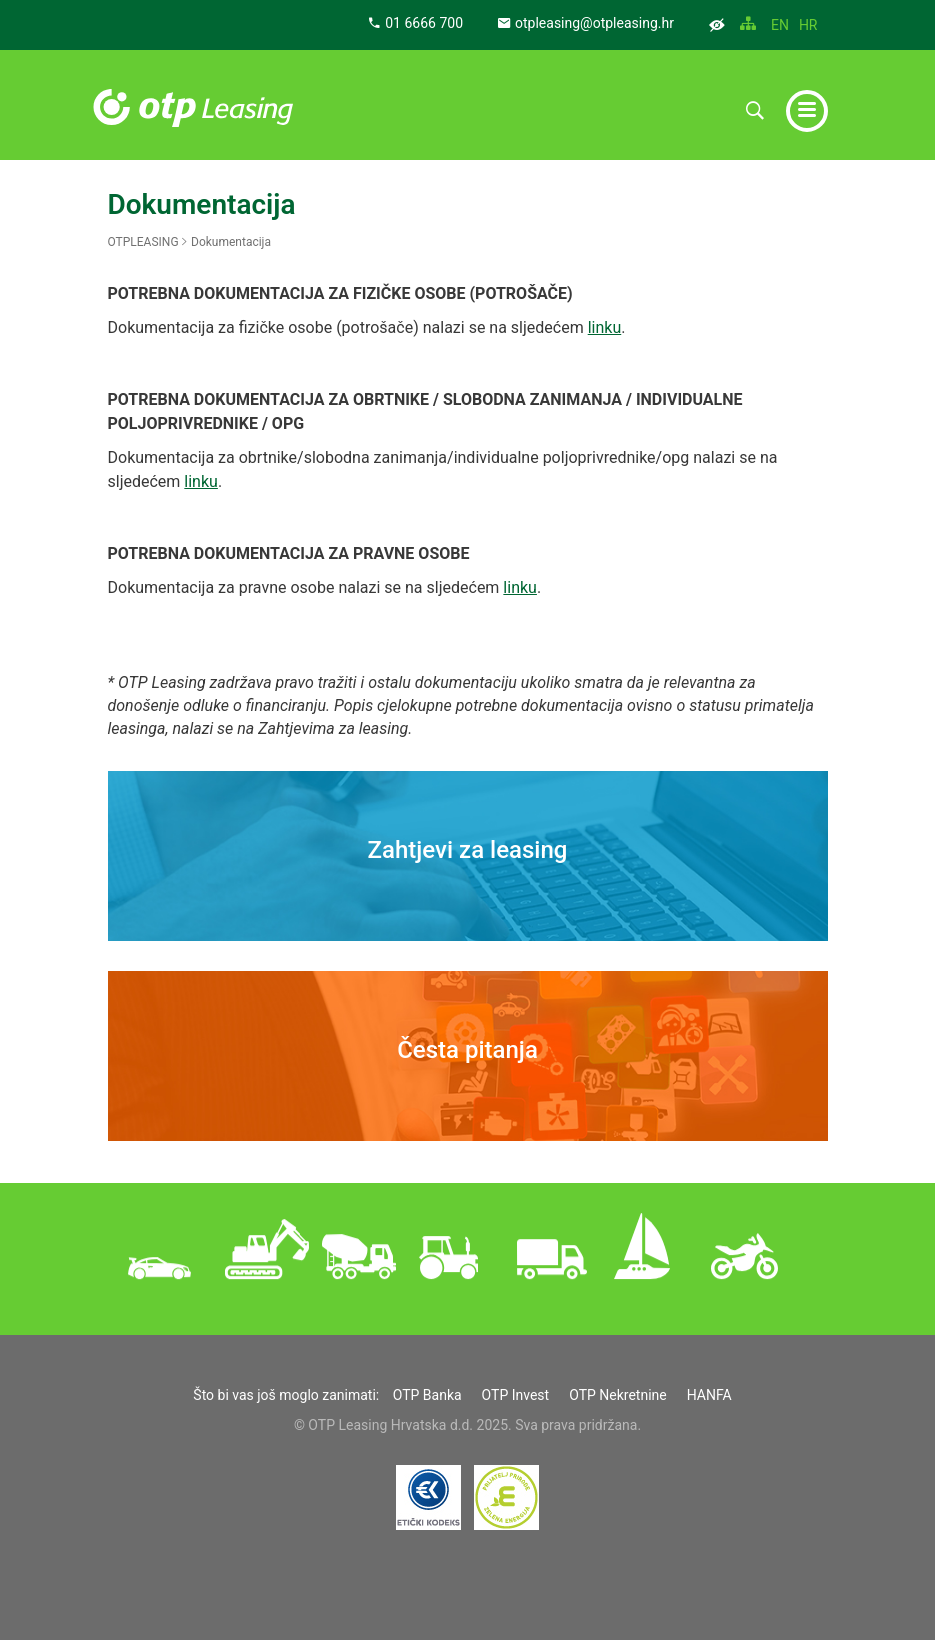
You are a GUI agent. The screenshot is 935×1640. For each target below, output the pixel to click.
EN (780, 25)
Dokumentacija (231, 242)
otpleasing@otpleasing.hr (586, 23)
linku (605, 327)
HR (808, 25)
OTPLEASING (143, 242)
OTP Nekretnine (618, 1395)
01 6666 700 (416, 23)
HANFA (709, 1395)
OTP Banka (427, 1395)
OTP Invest (516, 1395)
